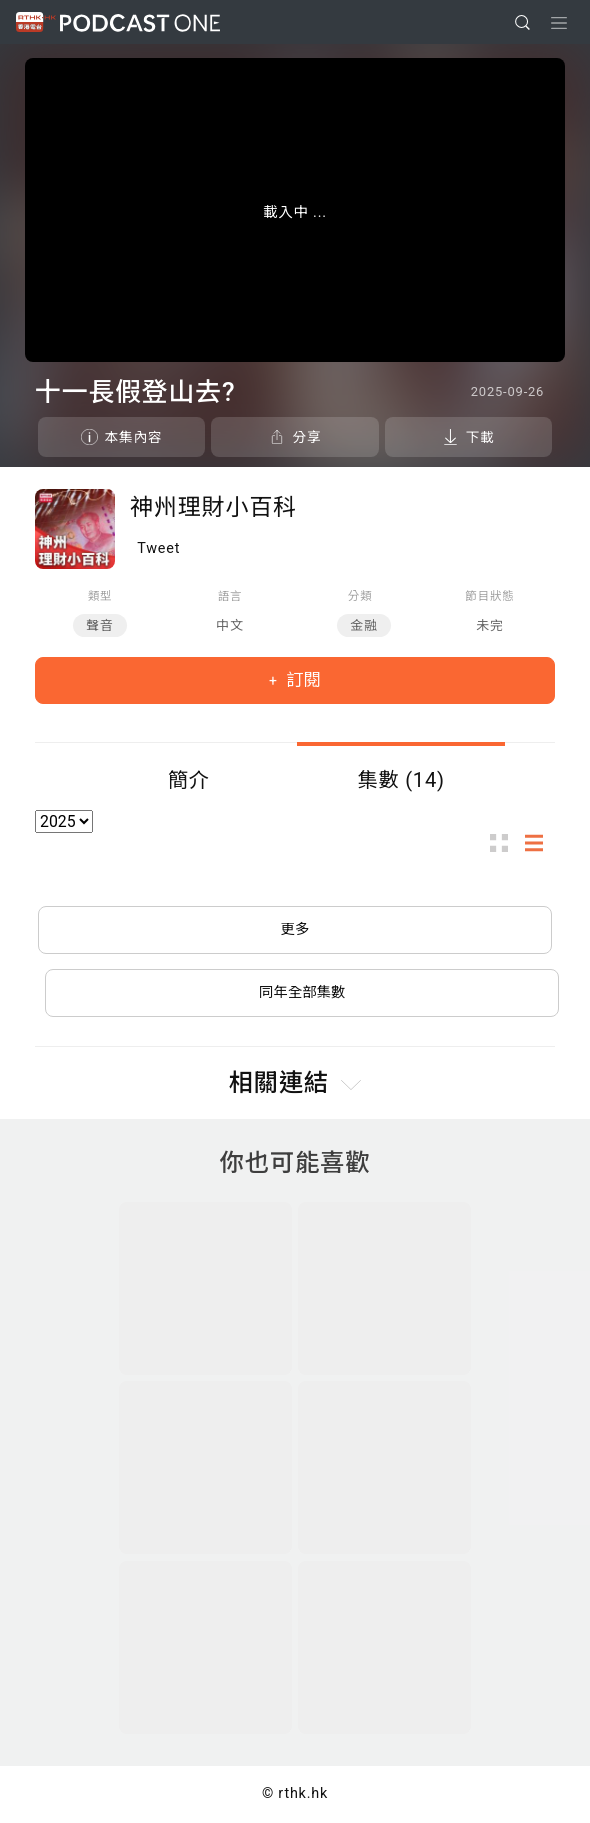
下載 (480, 437)
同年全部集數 (302, 992)
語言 (230, 596)
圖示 (505, 842)
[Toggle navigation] (559, 23)
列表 (540, 842)
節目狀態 (489, 596)
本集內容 (134, 437)
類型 (100, 596)
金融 (364, 625)
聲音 (100, 625)
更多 (295, 929)
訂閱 (301, 680)
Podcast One (140, 22)
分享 (306, 437)
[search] (522, 22)
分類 (360, 596)
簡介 (189, 780)
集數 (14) (401, 780)
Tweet (158, 548)
